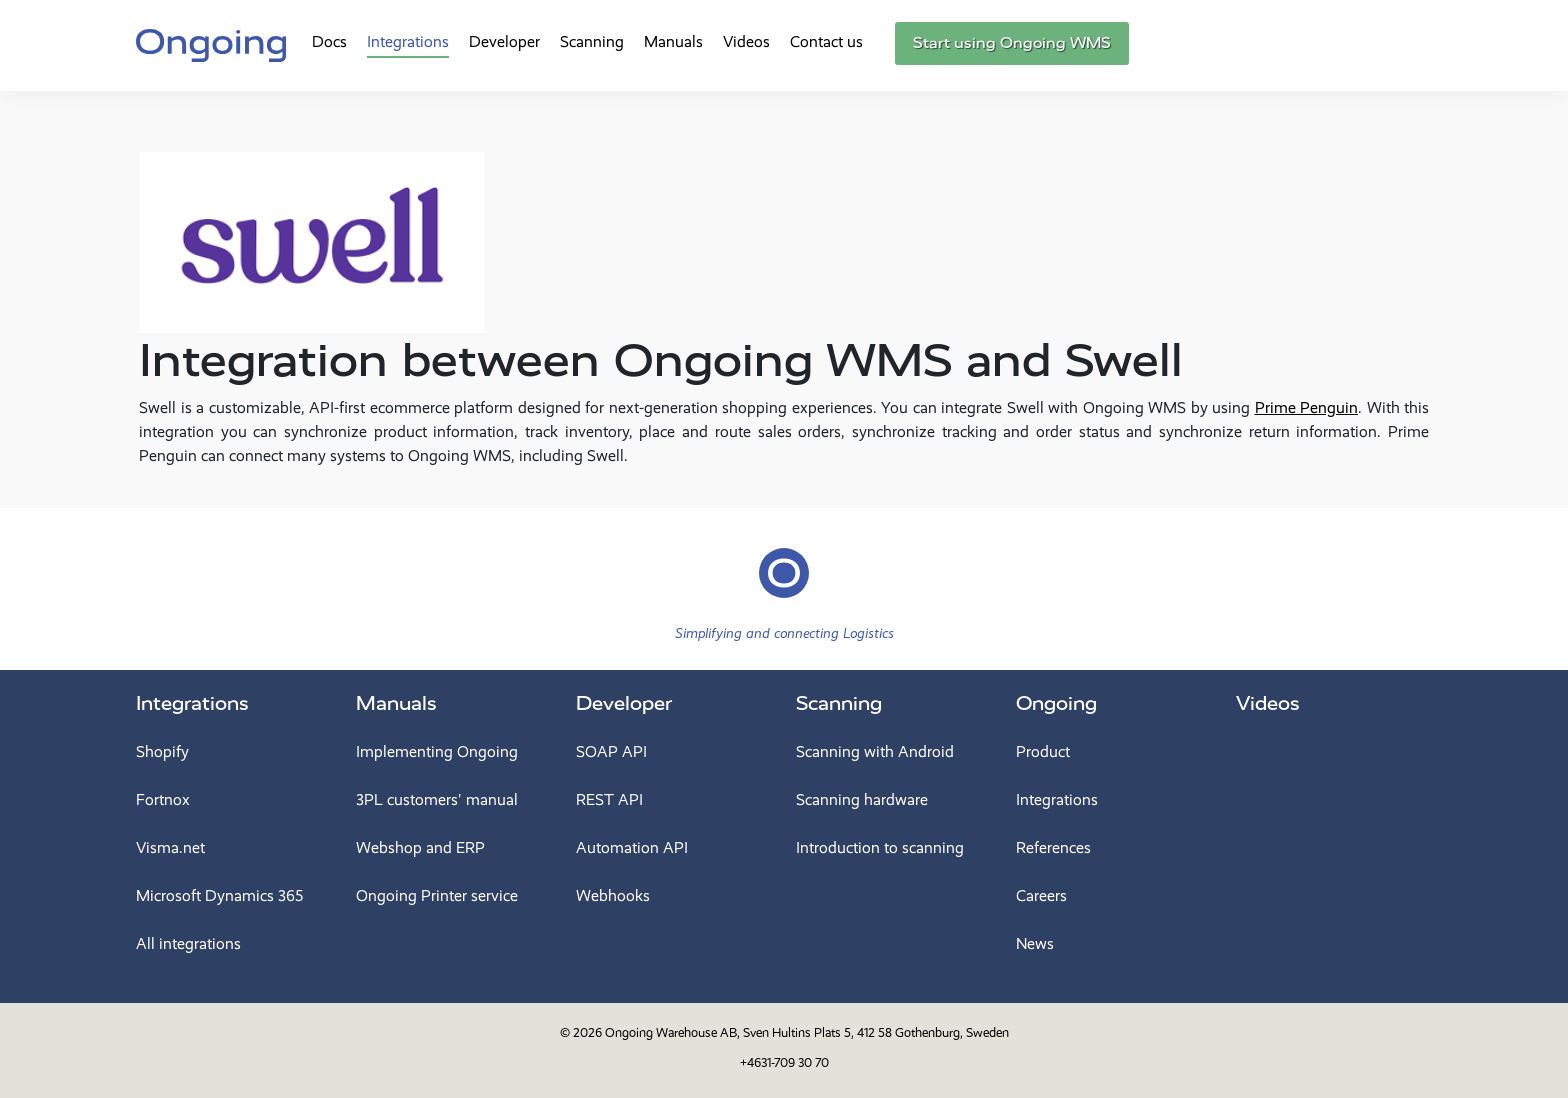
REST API (609, 799)
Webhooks (613, 895)
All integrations (188, 943)
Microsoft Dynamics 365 (219, 895)
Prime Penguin (1307, 407)
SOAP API (611, 751)
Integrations (408, 41)
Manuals (673, 41)
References (1053, 847)
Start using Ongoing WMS (1012, 43)
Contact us (826, 41)
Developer (504, 41)
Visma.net (170, 847)
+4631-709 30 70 (784, 1062)
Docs (329, 41)
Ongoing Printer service (437, 895)
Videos (746, 41)
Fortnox (163, 799)
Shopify (162, 751)
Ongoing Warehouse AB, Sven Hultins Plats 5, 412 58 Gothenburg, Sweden (807, 1032)
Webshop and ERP (420, 847)
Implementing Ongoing (437, 751)
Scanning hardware (862, 799)
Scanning (592, 41)
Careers (1041, 895)
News (1035, 943)
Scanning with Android (875, 751)
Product (1043, 751)
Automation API (632, 847)
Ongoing (1056, 703)
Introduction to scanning (880, 847)
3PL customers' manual (437, 799)
